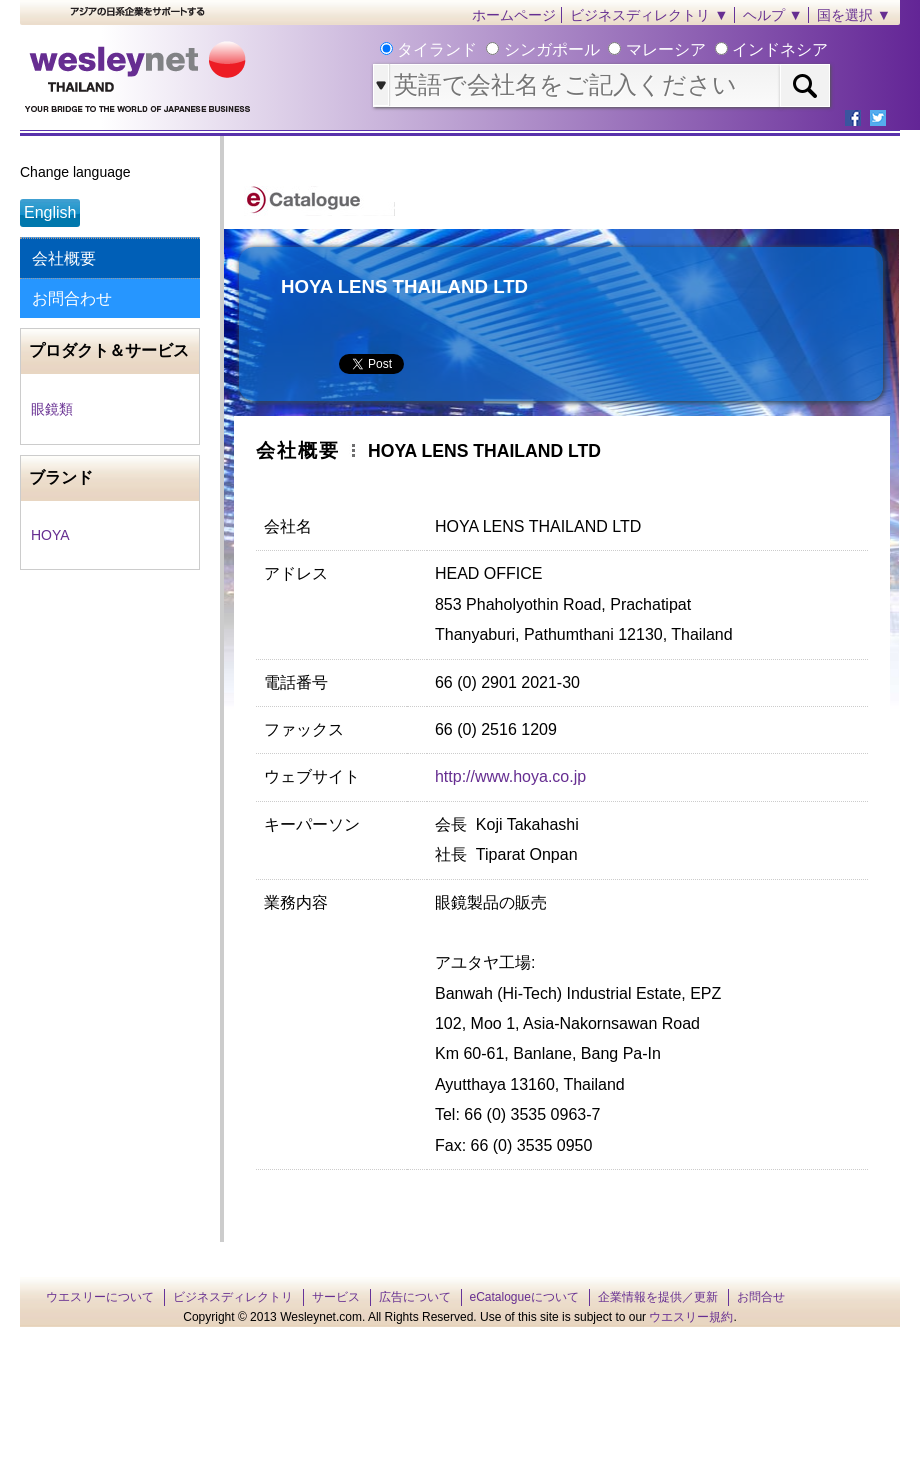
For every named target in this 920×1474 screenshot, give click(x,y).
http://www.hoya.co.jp (510, 776)
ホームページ (514, 15)
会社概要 (64, 258)
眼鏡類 (52, 409)
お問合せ (761, 1297)
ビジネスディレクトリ (233, 1297)
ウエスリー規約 (691, 1317)
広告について (415, 1297)
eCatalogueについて (524, 1297)
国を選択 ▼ (854, 15)
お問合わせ (72, 298)
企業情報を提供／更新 (658, 1297)
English (50, 212)
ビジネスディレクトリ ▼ (649, 15)
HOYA (50, 535)
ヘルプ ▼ (773, 15)
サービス (336, 1297)
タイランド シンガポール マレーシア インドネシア (610, 49)
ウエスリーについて (100, 1297)
